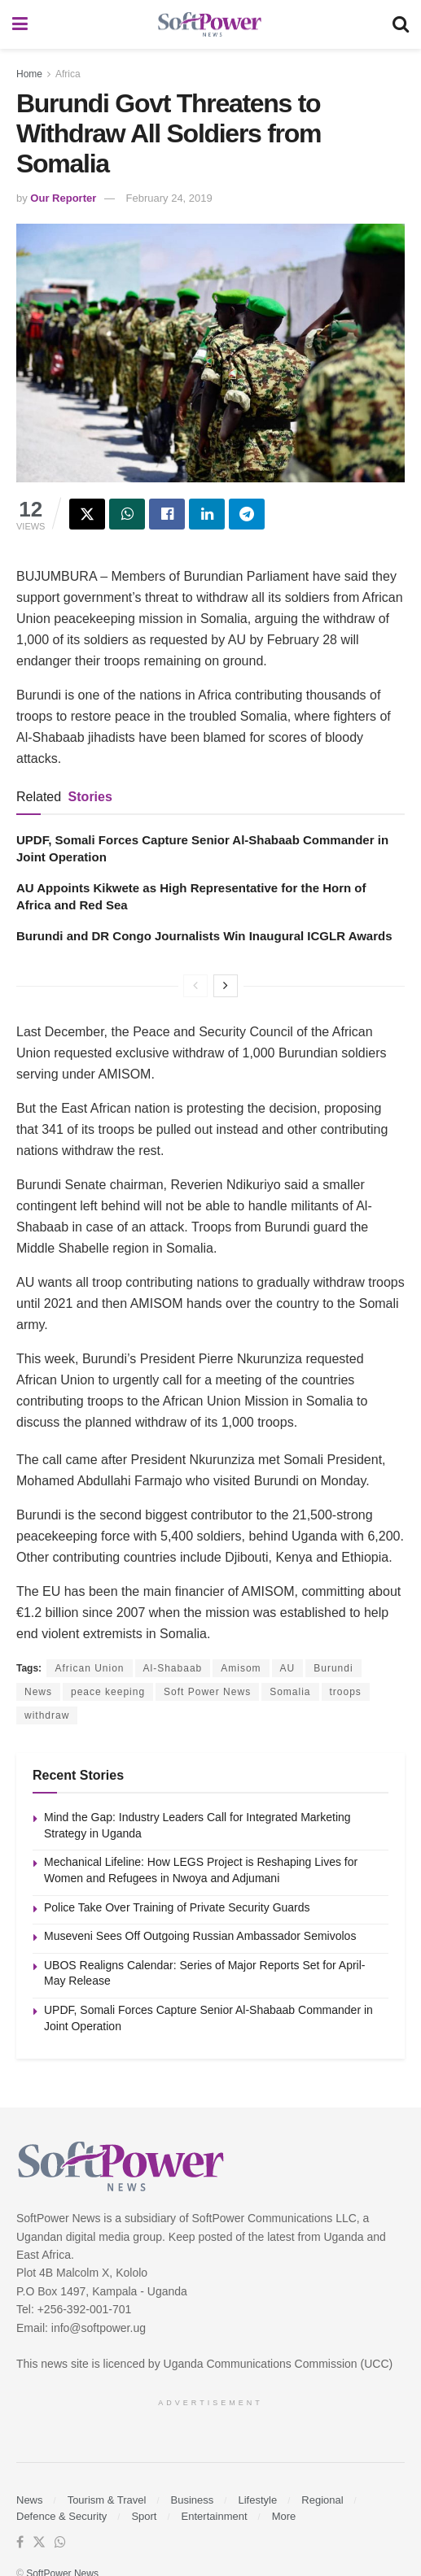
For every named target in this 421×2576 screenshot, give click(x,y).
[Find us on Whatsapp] (60, 2543)
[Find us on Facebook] (20, 2543)
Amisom (241, 1668)
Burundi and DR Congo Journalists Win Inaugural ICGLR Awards (204, 936)
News (38, 1692)
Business (192, 2500)
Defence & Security (61, 2516)
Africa (68, 74)
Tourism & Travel (107, 2500)
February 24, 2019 (169, 198)
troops (346, 1692)
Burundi (333, 1668)
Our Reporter (63, 198)
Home (29, 74)
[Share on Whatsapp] (127, 514)
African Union (89, 1668)
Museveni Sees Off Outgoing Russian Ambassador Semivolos (200, 1935)
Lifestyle (257, 2500)
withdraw (46, 1715)
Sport (143, 2516)
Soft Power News (207, 1692)
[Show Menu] (20, 24)
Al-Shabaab (173, 1668)
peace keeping (108, 1692)
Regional (322, 2500)
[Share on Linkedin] (207, 514)
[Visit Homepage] (210, 24)
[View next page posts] (225, 985)
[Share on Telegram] (247, 514)
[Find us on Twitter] (39, 2543)
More (284, 2516)
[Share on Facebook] (167, 514)
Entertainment (215, 2516)
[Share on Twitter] (87, 514)
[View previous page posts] (195, 985)
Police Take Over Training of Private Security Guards (177, 1907)
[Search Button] (400, 24)
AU (288, 1668)
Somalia (290, 1692)
